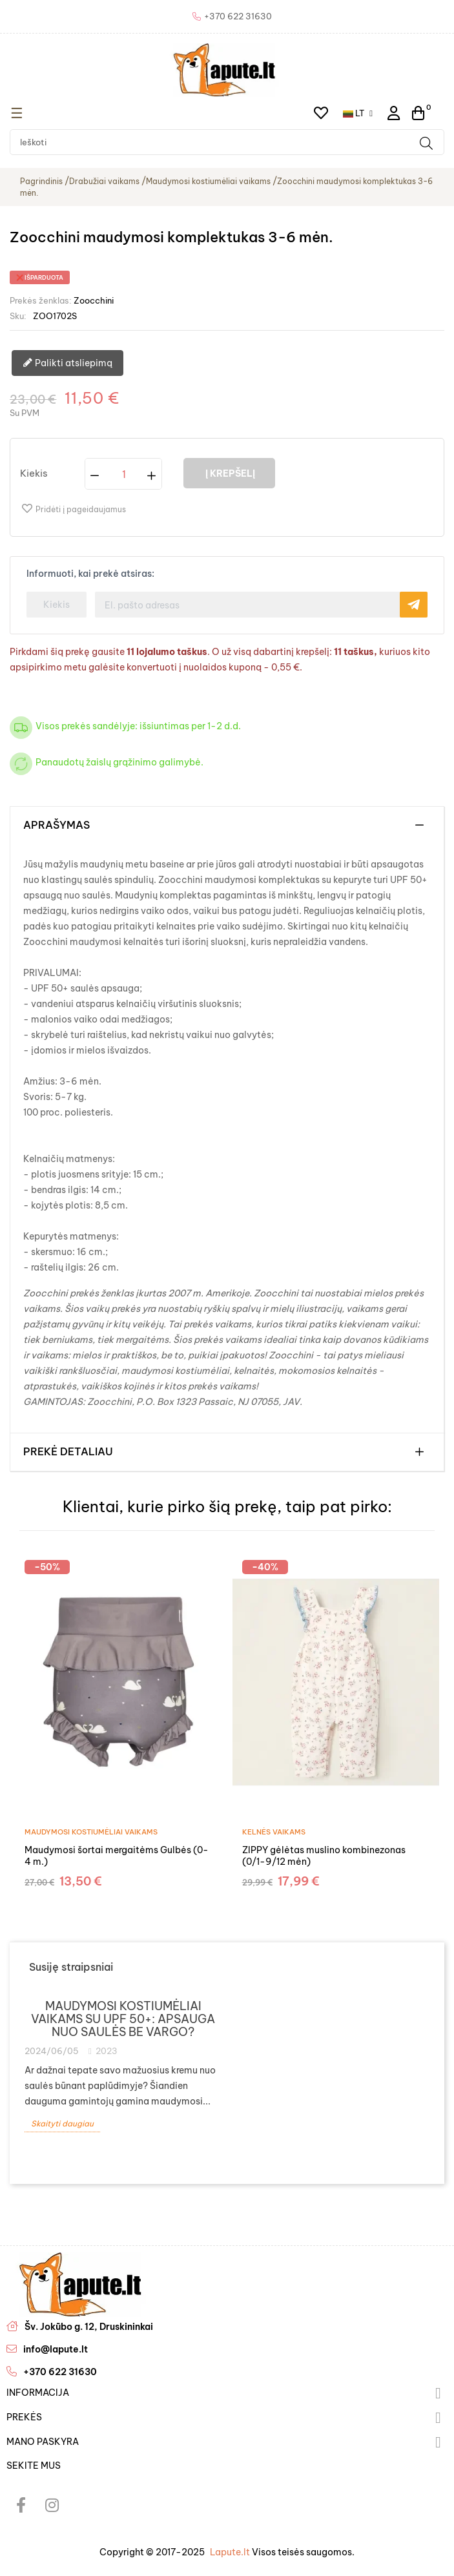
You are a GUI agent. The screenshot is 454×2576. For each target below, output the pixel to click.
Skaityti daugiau (62, 2123)
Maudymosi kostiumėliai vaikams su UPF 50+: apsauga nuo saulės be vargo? (123, 2019)
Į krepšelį (229, 473)
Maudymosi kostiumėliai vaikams (91, 1831)
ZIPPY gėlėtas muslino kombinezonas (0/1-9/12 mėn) (324, 1855)
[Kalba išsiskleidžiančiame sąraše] (357, 113)
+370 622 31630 (60, 2372)
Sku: (18, 316)
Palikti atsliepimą (67, 363)
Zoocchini (94, 300)
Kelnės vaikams (273, 1831)
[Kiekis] (124, 474)
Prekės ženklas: (41, 300)
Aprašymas (56, 825)
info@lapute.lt (55, 2349)
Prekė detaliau (68, 1452)
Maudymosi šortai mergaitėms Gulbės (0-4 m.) (117, 1855)
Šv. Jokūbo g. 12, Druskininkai (89, 2326)
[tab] (227, 825)
